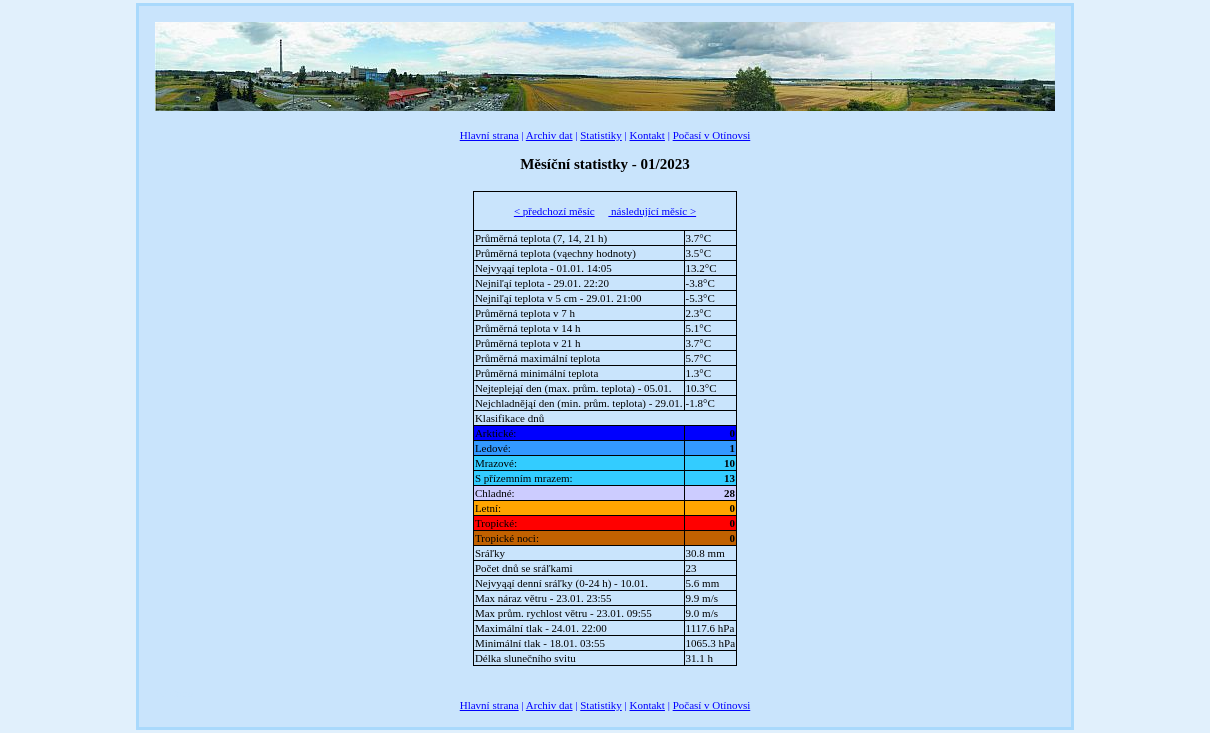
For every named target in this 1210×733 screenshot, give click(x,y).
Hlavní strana (489, 135)
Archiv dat (549, 135)
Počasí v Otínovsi (712, 135)
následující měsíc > (652, 211)
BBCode (174, 693)
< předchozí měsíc (554, 211)
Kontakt (646, 135)
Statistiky (601, 135)
